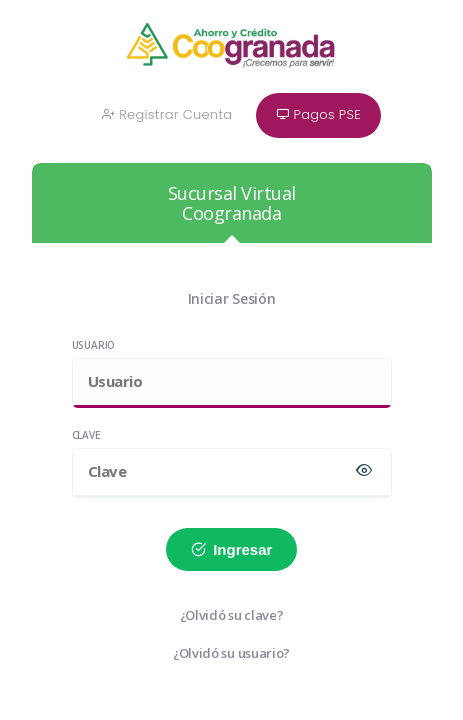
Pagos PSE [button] (318, 114)
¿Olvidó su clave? (232, 615)
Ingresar (232, 549)
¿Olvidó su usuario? (231, 653)
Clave (86, 435)
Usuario (94, 345)
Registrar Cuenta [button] (167, 114)
